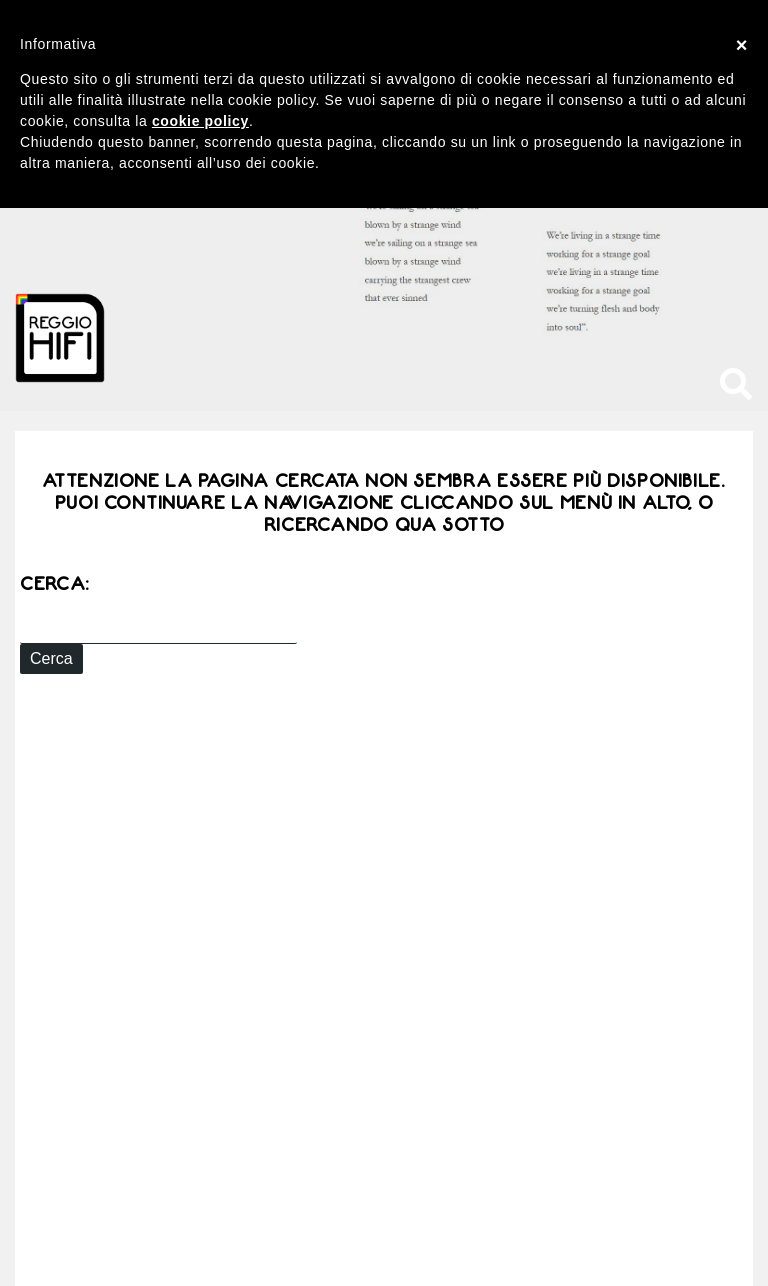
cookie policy (200, 121)
